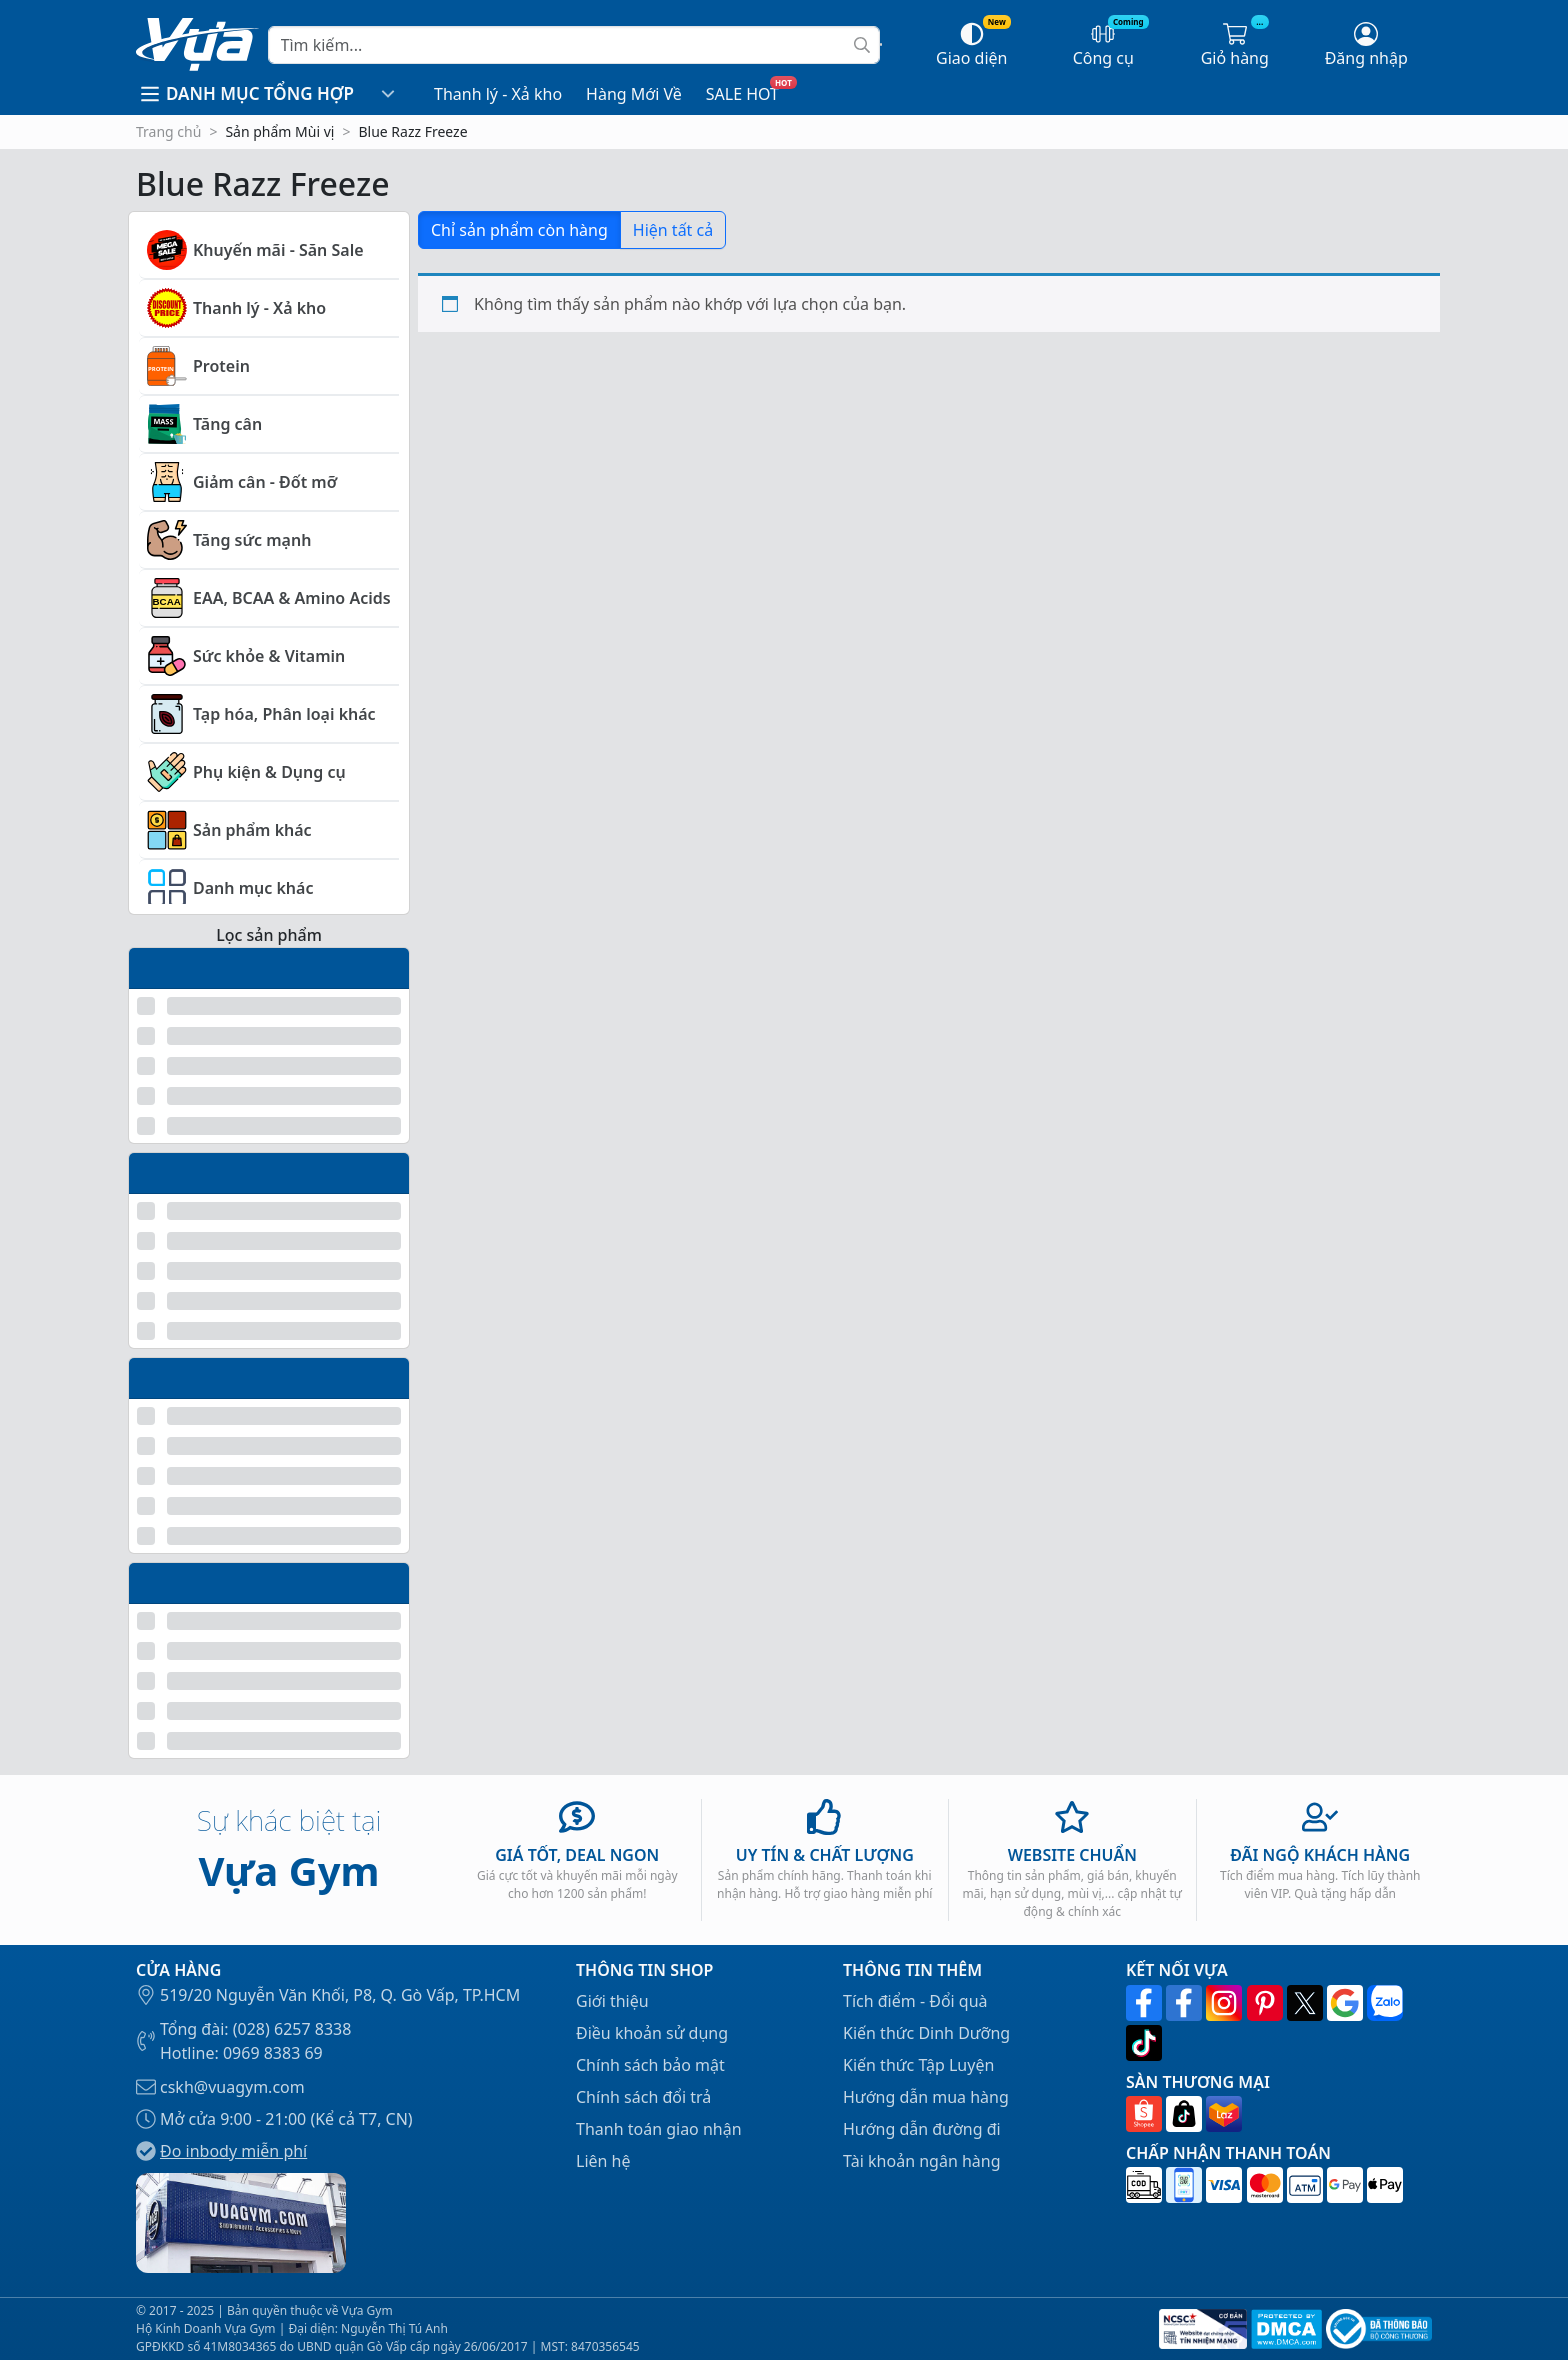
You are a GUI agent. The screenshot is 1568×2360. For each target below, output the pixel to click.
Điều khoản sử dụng (652, 2033)
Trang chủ (168, 131)
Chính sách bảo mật (650, 2065)
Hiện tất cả (673, 230)
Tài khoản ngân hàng (922, 2161)
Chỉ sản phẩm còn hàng (519, 230)
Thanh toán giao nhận (659, 2129)
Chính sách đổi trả (643, 2097)
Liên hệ (603, 2161)
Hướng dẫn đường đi (922, 2129)
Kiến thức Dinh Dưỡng (926, 2033)
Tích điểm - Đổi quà (915, 2001)
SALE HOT (742, 94)
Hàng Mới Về (634, 94)
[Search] (574, 45)
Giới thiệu (612, 2001)
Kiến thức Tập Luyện (918, 2065)
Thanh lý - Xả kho (498, 94)
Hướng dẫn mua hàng (926, 2097)
